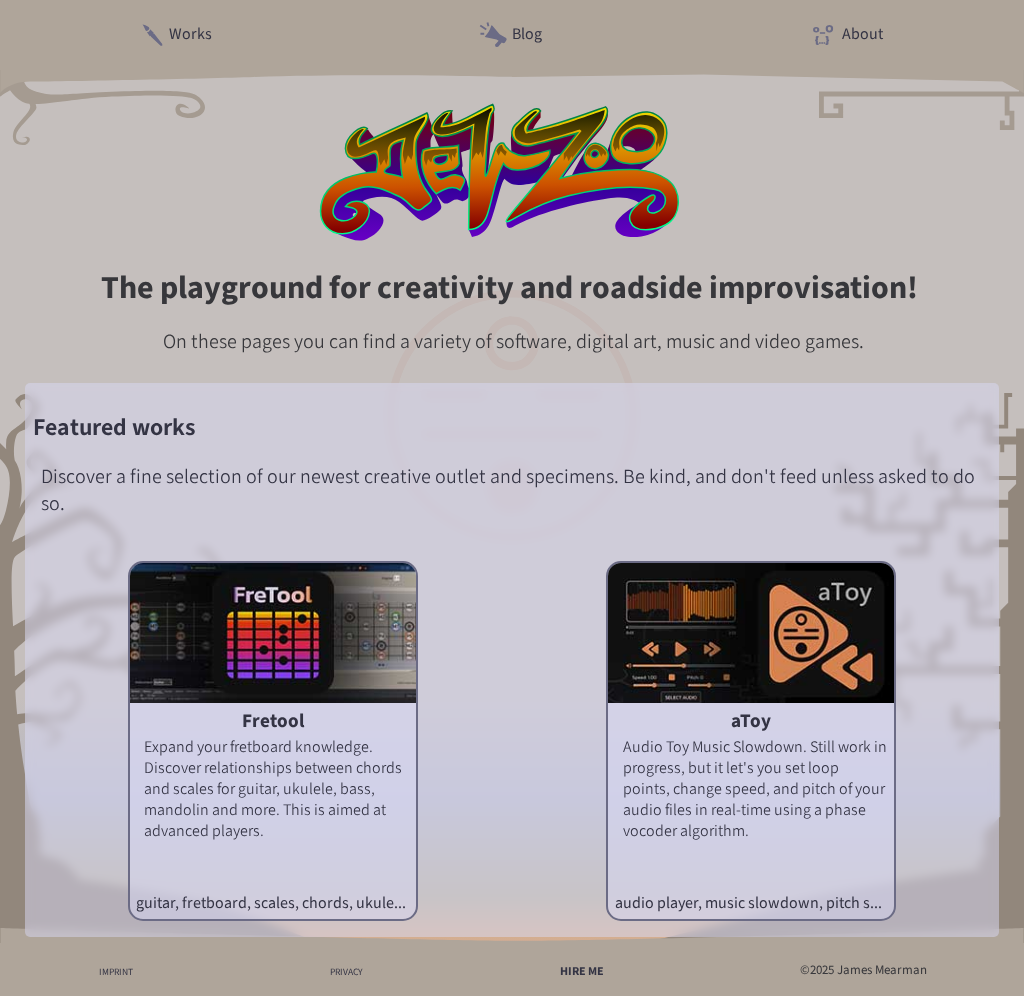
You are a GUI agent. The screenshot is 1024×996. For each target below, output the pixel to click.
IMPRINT (116, 971)
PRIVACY (346, 971)
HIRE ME (582, 971)
